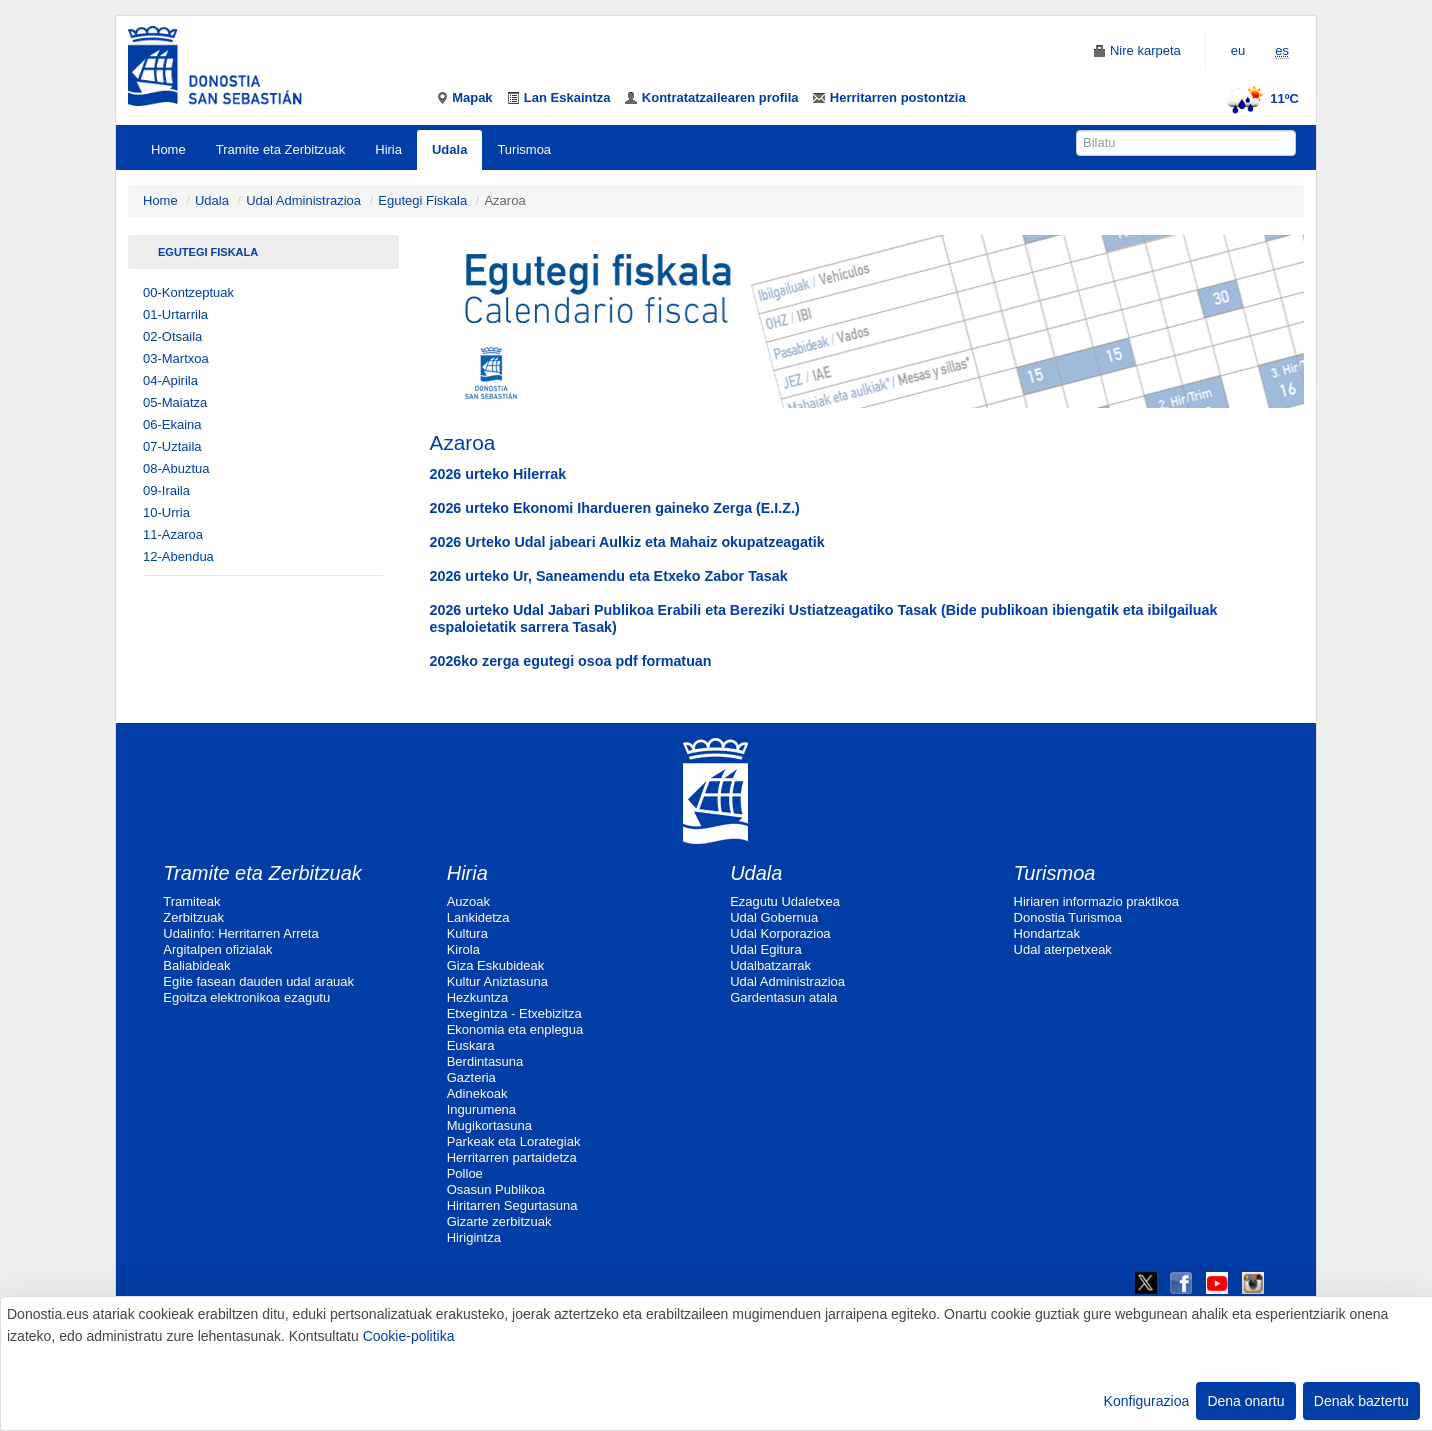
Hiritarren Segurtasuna (512, 1205)
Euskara (471, 1045)
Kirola (463, 949)
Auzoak (468, 901)
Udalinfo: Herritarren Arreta (240, 933)
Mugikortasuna (489, 1125)
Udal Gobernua (774, 917)
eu (1238, 50)
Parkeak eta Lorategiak (514, 1141)
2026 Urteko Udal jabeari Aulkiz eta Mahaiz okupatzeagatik (627, 542)
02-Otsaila (172, 336)
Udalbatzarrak (770, 965)
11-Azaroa (173, 534)
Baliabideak (196, 965)
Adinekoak (477, 1093)
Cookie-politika (409, 1336)
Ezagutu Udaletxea (785, 901)
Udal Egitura (766, 949)
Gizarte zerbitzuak (499, 1221)
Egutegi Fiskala (422, 200)
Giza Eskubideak (496, 965)
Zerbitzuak (193, 917)
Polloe (465, 1173)
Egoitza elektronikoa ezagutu (246, 997)
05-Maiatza (175, 402)
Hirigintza (474, 1237)
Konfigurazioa (1147, 1401)
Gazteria (471, 1077)
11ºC (1259, 98)
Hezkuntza (477, 997)
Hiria (388, 149)
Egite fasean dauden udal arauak (258, 981)
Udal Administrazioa (303, 200)
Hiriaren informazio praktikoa (1096, 901)
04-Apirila (170, 380)
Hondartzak (1047, 933)
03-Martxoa (176, 358)
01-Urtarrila (175, 314)
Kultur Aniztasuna (497, 981)
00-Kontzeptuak (188, 292)
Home (168, 149)
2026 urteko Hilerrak (498, 474)
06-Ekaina (172, 424)
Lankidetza (478, 917)
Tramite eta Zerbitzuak (281, 149)
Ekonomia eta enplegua (515, 1029)
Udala (449, 149)
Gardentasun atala (783, 997)
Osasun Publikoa (496, 1189)
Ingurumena (481, 1109)
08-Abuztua (176, 468)
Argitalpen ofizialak (217, 949)
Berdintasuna (485, 1061)
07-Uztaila (172, 446)
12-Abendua (178, 556)
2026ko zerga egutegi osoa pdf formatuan (571, 661)
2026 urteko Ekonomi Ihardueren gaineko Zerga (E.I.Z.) (615, 508)
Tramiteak (191, 901)
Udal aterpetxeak (1063, 949)
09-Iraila (166, 490)
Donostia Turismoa (1068, 917)
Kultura (467, 933)
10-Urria (166, 512)
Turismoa (524, 149)
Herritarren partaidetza (512, 1157)
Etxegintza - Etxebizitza (514, 1013)
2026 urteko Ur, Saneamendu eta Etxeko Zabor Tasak (609, 576)
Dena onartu (1245, 1401)
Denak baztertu (1361, 1401)
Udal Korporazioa (780, 933)
